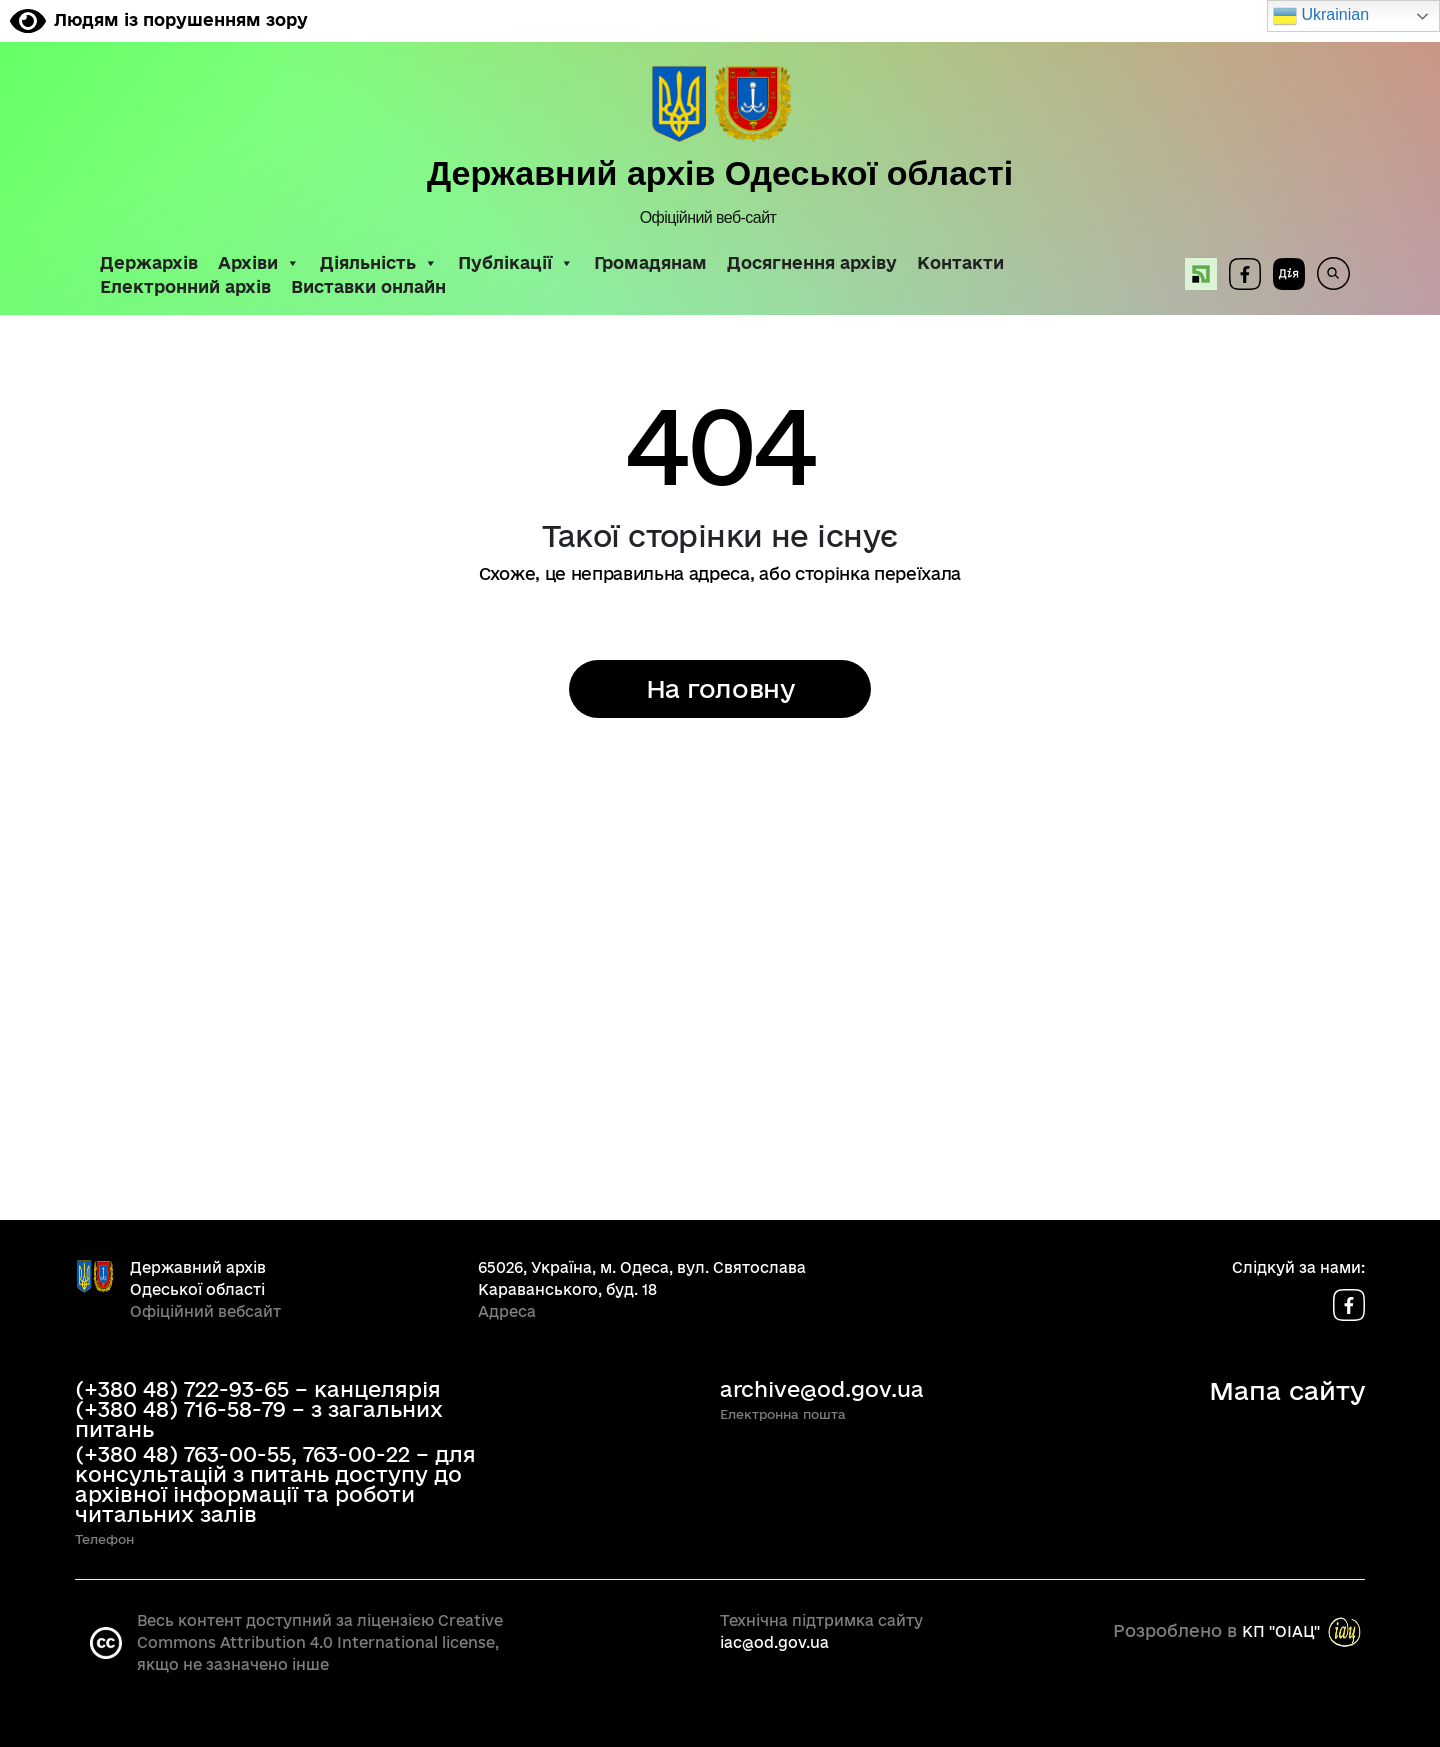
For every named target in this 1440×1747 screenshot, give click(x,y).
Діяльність (379, 263)
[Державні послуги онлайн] (1283, 274)
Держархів (149, 263)
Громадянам (650, 263)
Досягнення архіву (812, 263)
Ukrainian (1321, 16)
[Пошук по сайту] (1327, 273)
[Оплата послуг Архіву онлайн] (1195, 274)
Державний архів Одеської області (720, 173)
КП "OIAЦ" (1281, 1630)
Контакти (960, 263)
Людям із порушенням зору (159, 19)
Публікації (516, 263)
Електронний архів (185, 287)
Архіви (259, 263)
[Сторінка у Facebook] (1245, 274)
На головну (720, 688)
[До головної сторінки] (720, 105)
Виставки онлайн (368, 287)
